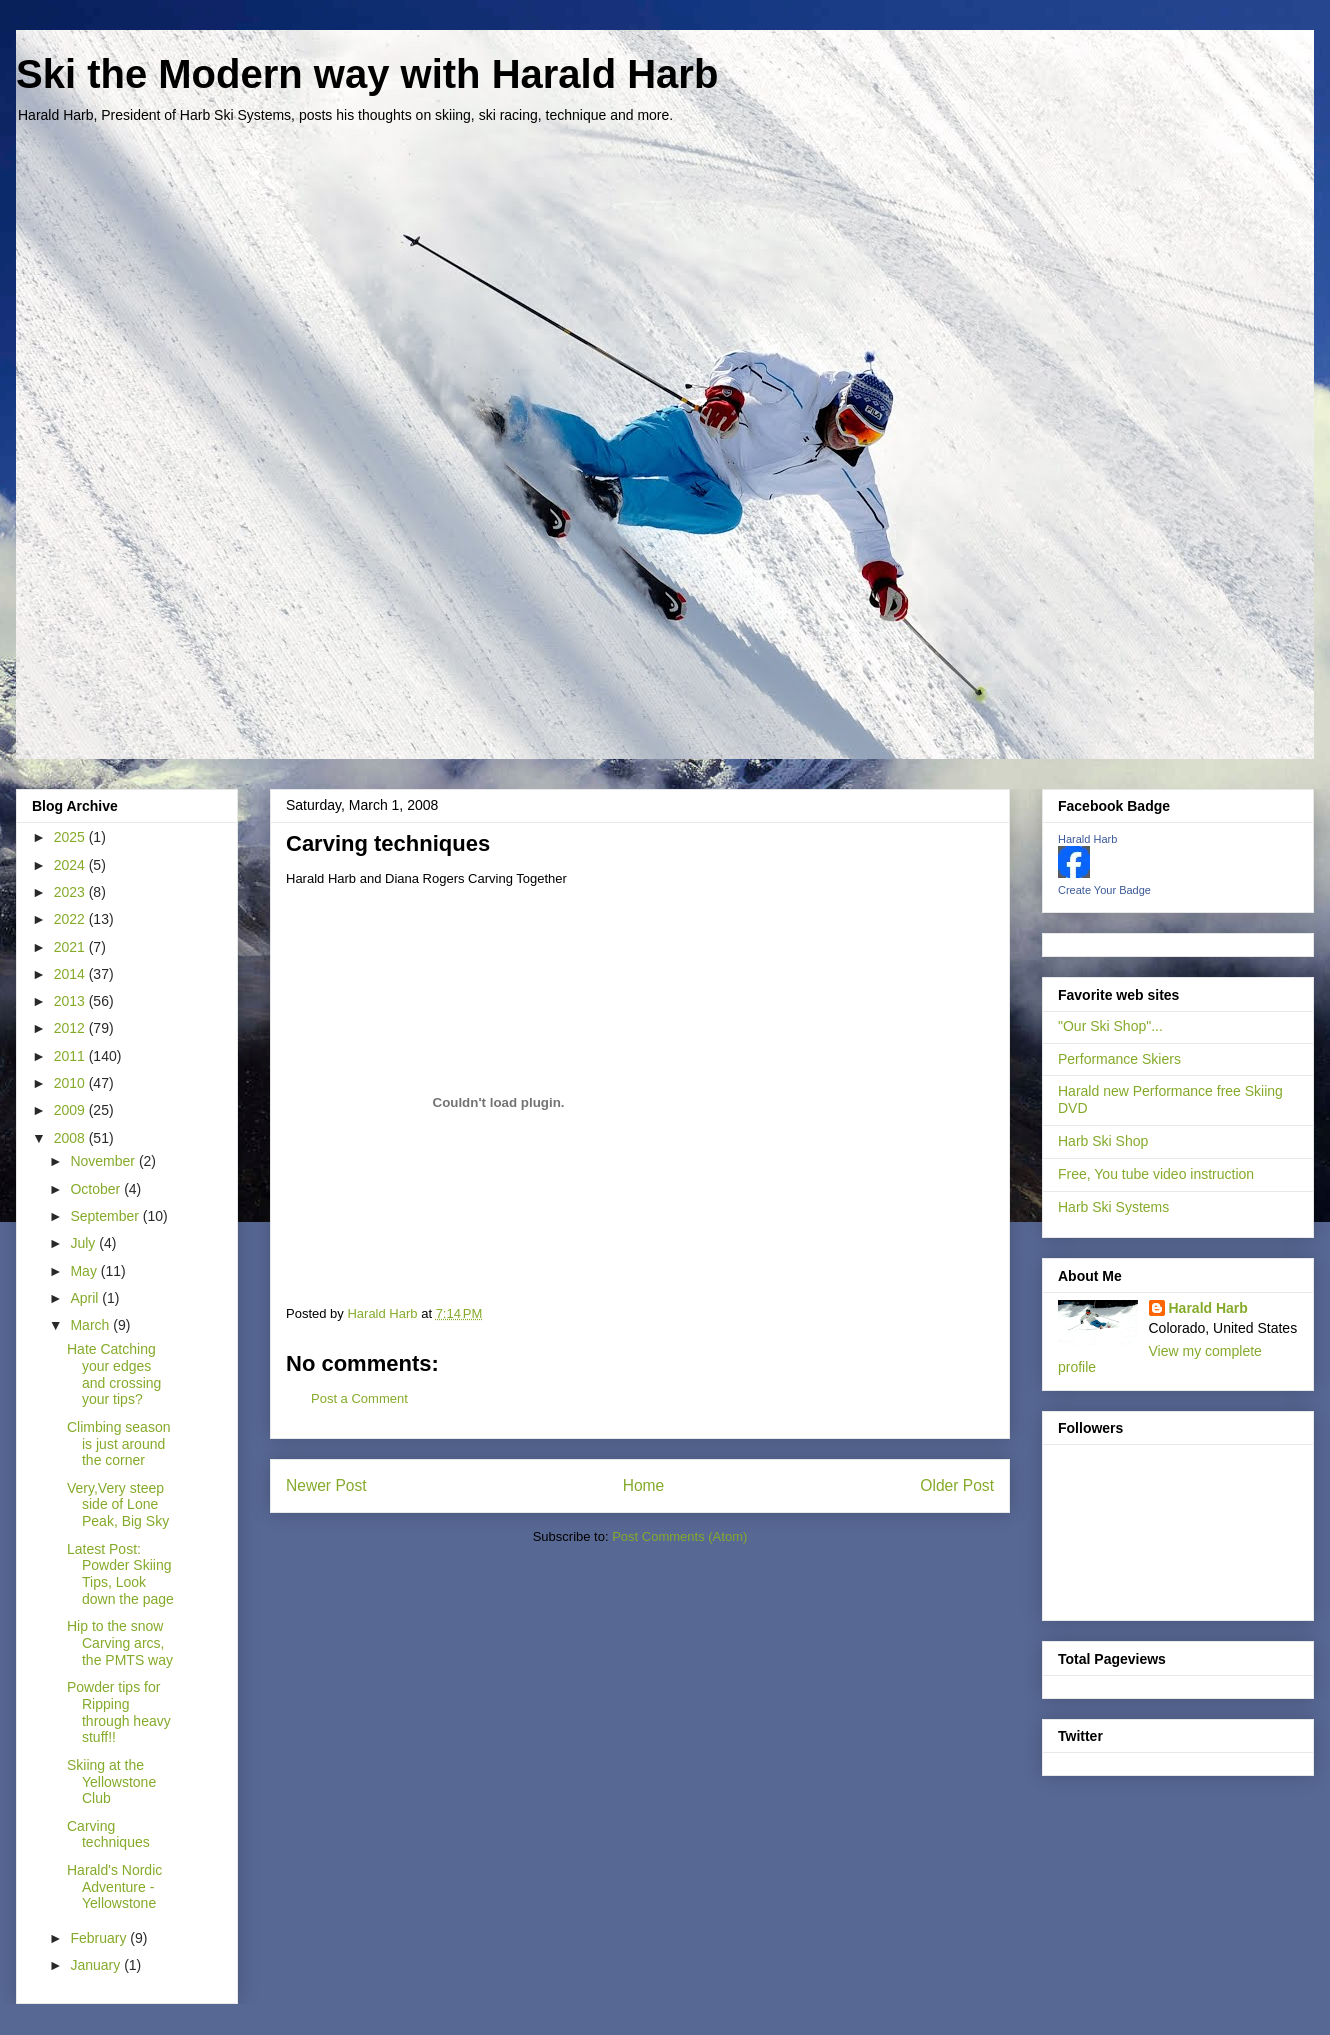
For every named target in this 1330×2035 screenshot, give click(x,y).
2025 (71, 837)
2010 (71, 1083)
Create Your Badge (1104, 890)
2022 (71, 919)
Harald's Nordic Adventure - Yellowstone (114, 1887)
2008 (71, 1138)
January (97, 1965)
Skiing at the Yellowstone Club (111, 1782)
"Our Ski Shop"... (1110, 1026)
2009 (71, 1110)
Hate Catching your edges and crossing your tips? (114, 1374)
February (100, 1938)
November (104, 1161)
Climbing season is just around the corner (119, 1444)
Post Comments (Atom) (679, 1536)
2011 (71, 1056)
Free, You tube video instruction (1156, 1174)
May (85, 1271)
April (86, 1298)
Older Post (957, 1485)
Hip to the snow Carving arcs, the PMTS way (120, 1643)
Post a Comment (359, 1398)
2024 (71, 865)
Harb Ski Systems (1113, 1207)
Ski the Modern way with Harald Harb (367, 74)
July (84, 1243)
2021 (71, 947)
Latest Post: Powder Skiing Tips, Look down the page (120, 1574)
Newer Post (326, 1485)
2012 (71, 1028)
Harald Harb (1087, 839)
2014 (71, 974)
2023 (71, 892)
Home (644, 1485)
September (106, 1216)
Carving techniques (108, 1834)
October (97, 1189)
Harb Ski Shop (1103, 1141)
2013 (71, 1001)
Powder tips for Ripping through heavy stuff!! (119, 1712)
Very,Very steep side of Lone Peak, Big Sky (118, 1505)
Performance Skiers (1119, 1059)
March (91, 1325)
